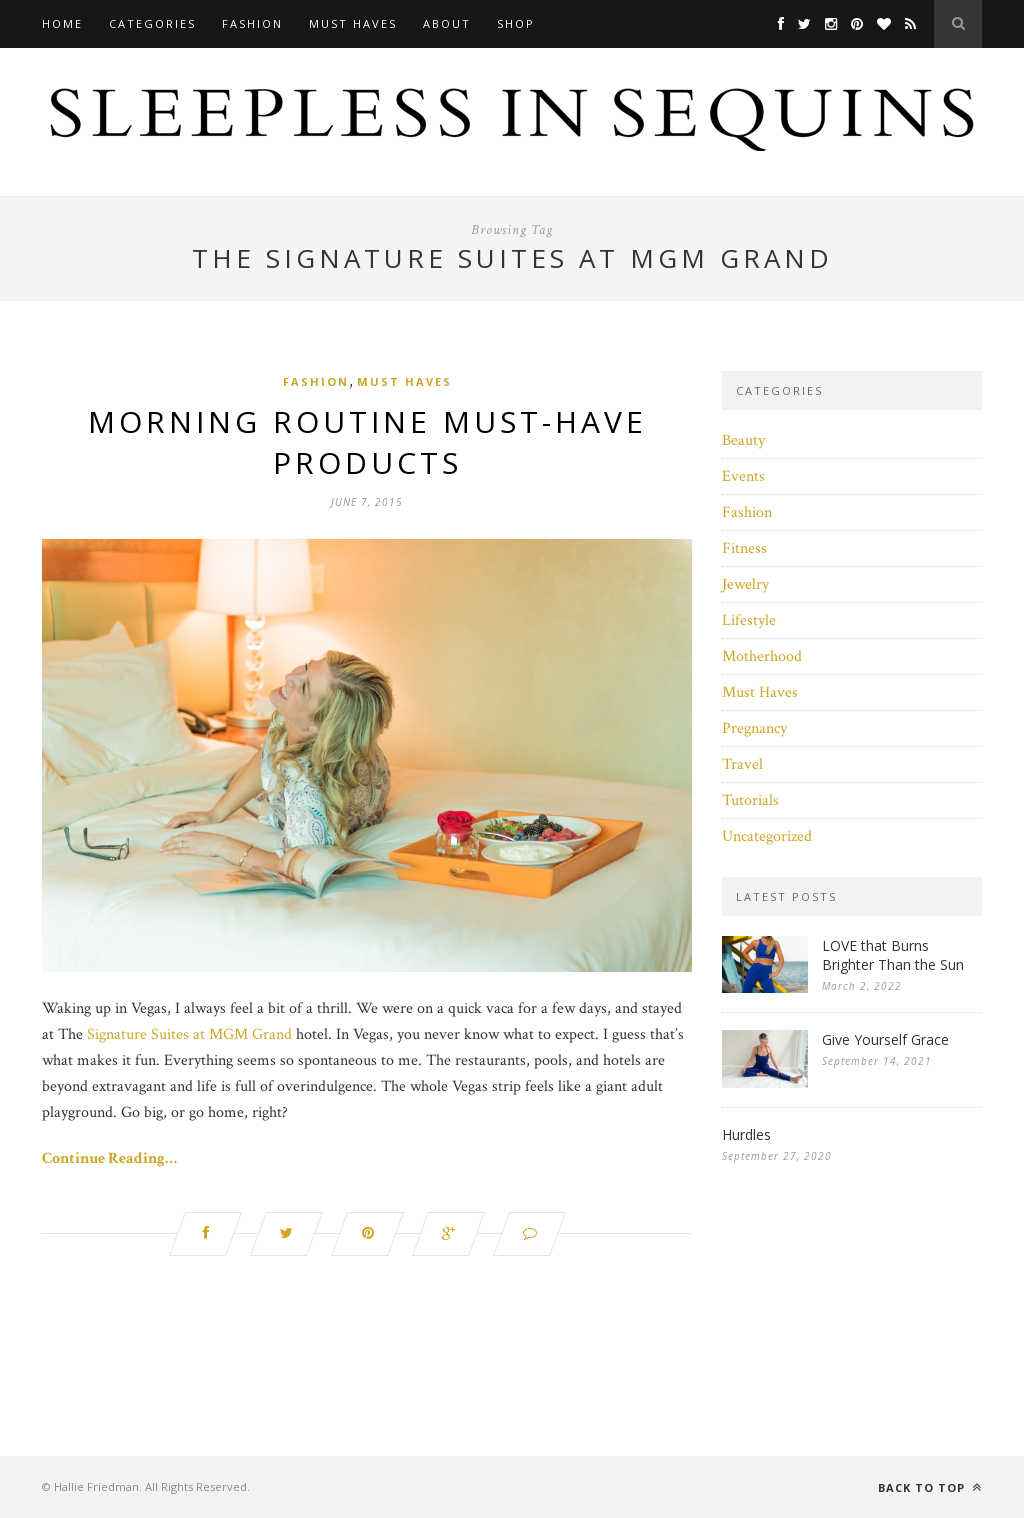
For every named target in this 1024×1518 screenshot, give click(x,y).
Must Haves (353, 23)
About (447, 23)
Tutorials (750, 800)
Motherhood (762, 656)
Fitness (744, 548)
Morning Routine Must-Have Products (367, 442)
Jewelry (745, 584)
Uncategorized (767, 836)
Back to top (930, 1487)
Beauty (743, 440)
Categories (152, 23)
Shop (516, 23)
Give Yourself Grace (885, 1039)
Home (62, 23)
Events (743, 476)
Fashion (252, 23)
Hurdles (746, 1134)
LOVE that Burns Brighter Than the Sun (893, 955)
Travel (742, 764)
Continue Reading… (109, 1158)
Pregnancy (754, 728)
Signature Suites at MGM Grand (189, 1034)
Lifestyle (749, 620)
